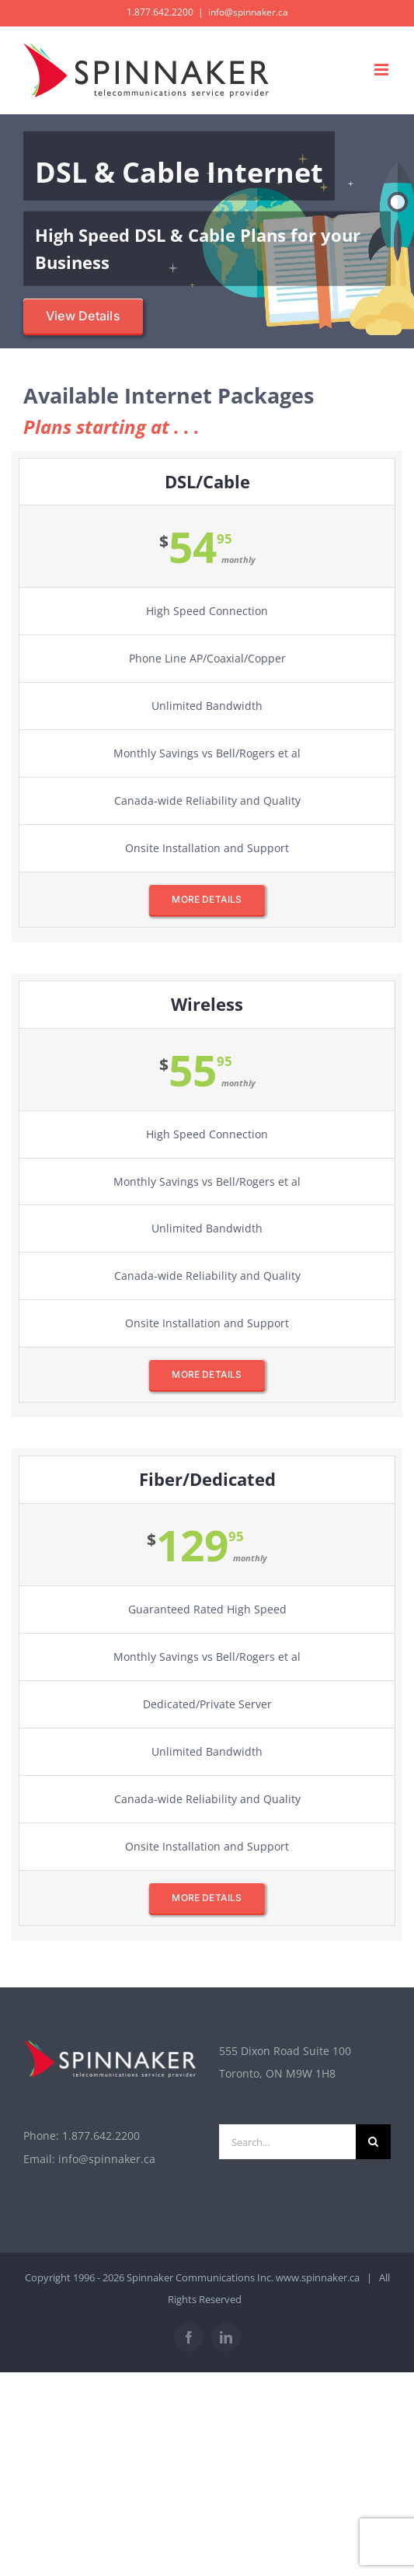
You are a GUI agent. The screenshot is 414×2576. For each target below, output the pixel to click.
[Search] (373, 2141)
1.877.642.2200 (101, 2135)
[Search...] (288, 2141)
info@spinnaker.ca (248, 12)
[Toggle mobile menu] (382, 69)
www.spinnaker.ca (318, 2277)
